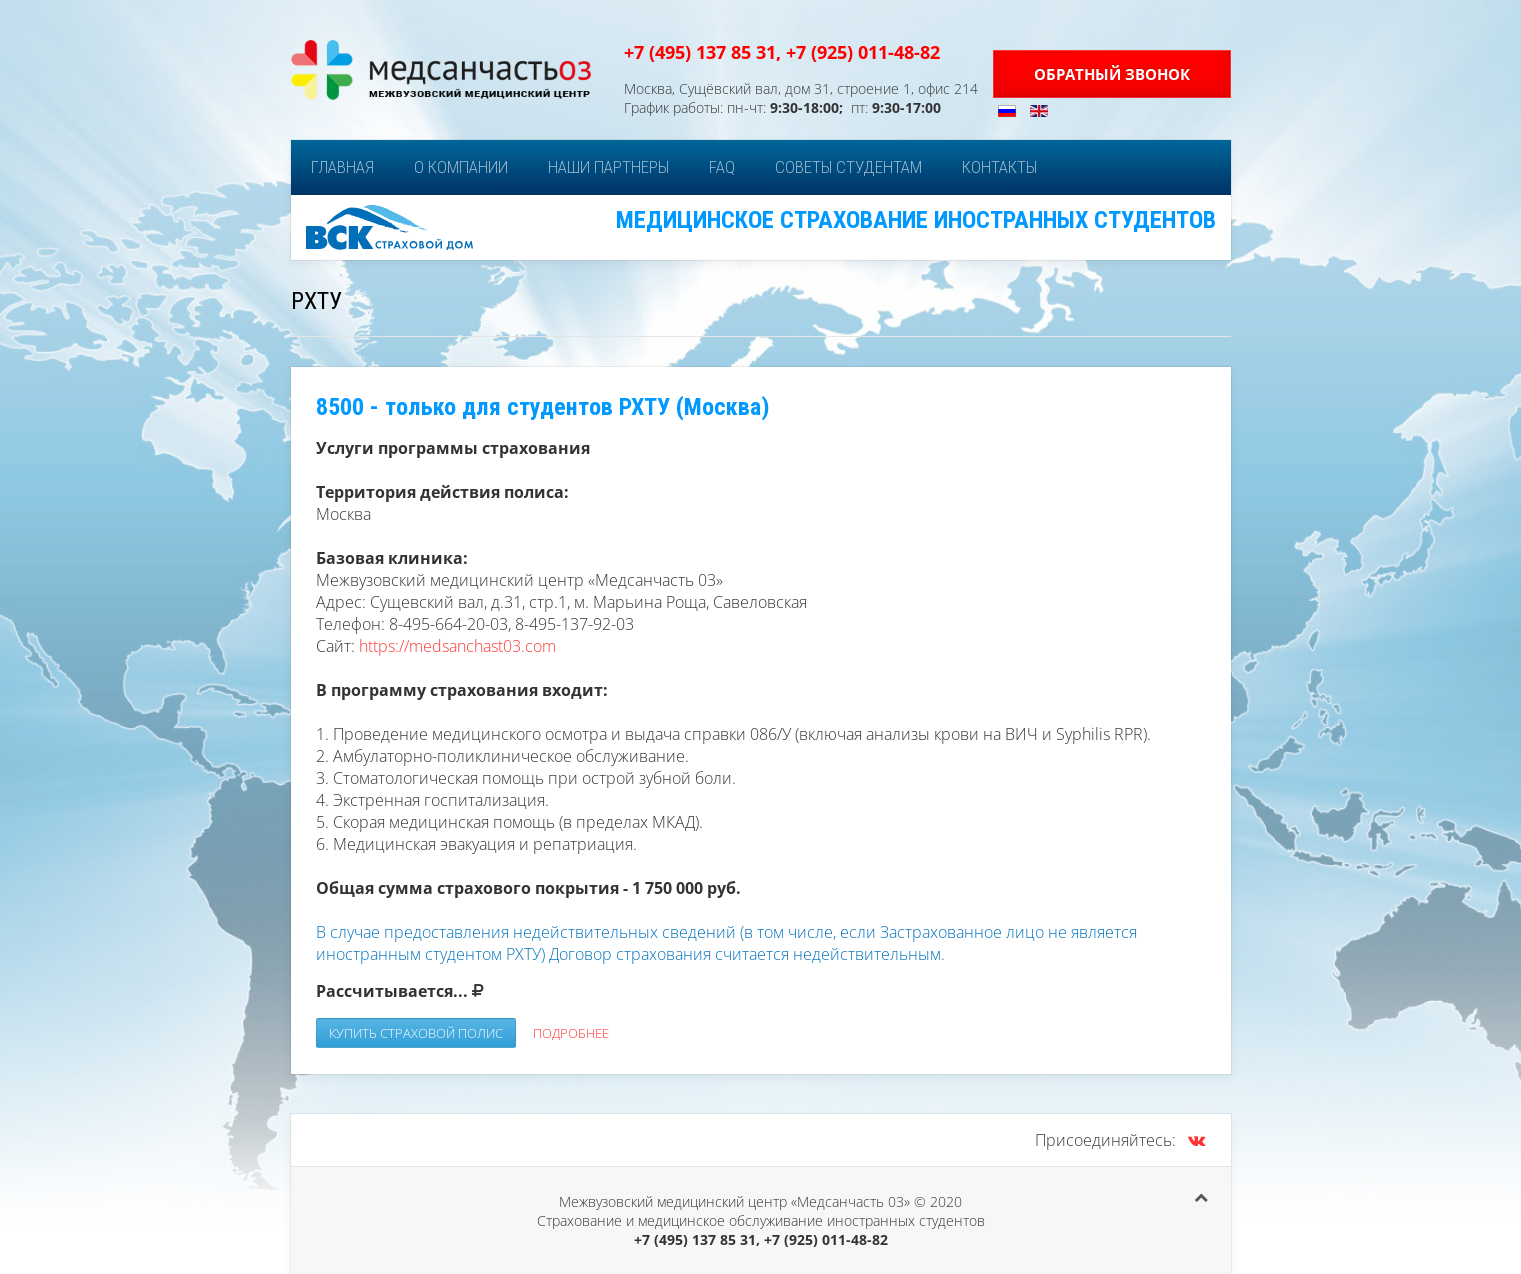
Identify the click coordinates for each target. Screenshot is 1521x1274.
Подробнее (571, 1033)
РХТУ (316, 301)
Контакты (999, 167)
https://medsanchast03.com (457, 646)
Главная (342, 167)
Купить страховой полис (416, 1033)
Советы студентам (848, 167)
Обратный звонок (1112, 74)
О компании (461, 167)
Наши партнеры (608, 167)
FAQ (722, 167)
